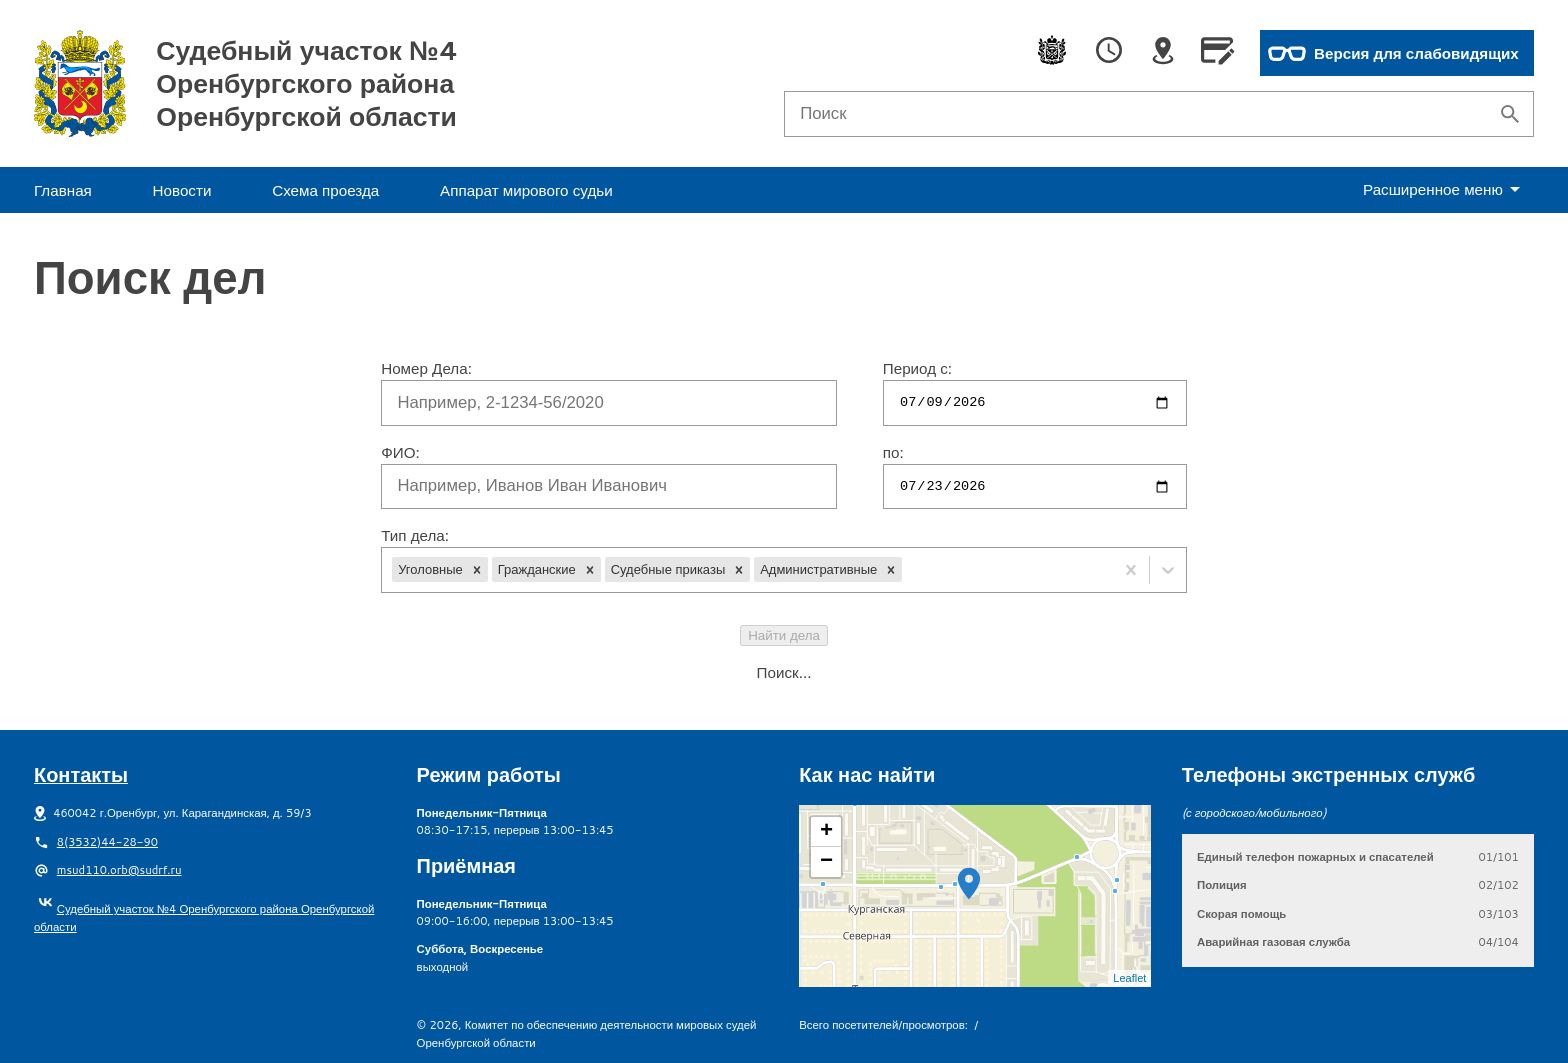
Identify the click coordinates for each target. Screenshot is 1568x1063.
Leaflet (1129, 978)
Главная (63, 190)
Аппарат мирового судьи (526, 190)
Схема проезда (325, 190)
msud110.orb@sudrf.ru (119, 870)
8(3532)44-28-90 (107, 842)
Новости (182, 190)
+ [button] (826, 832)
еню (1445, 189)
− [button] (826, 862)
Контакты (81, 774)
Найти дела (784, 635)
